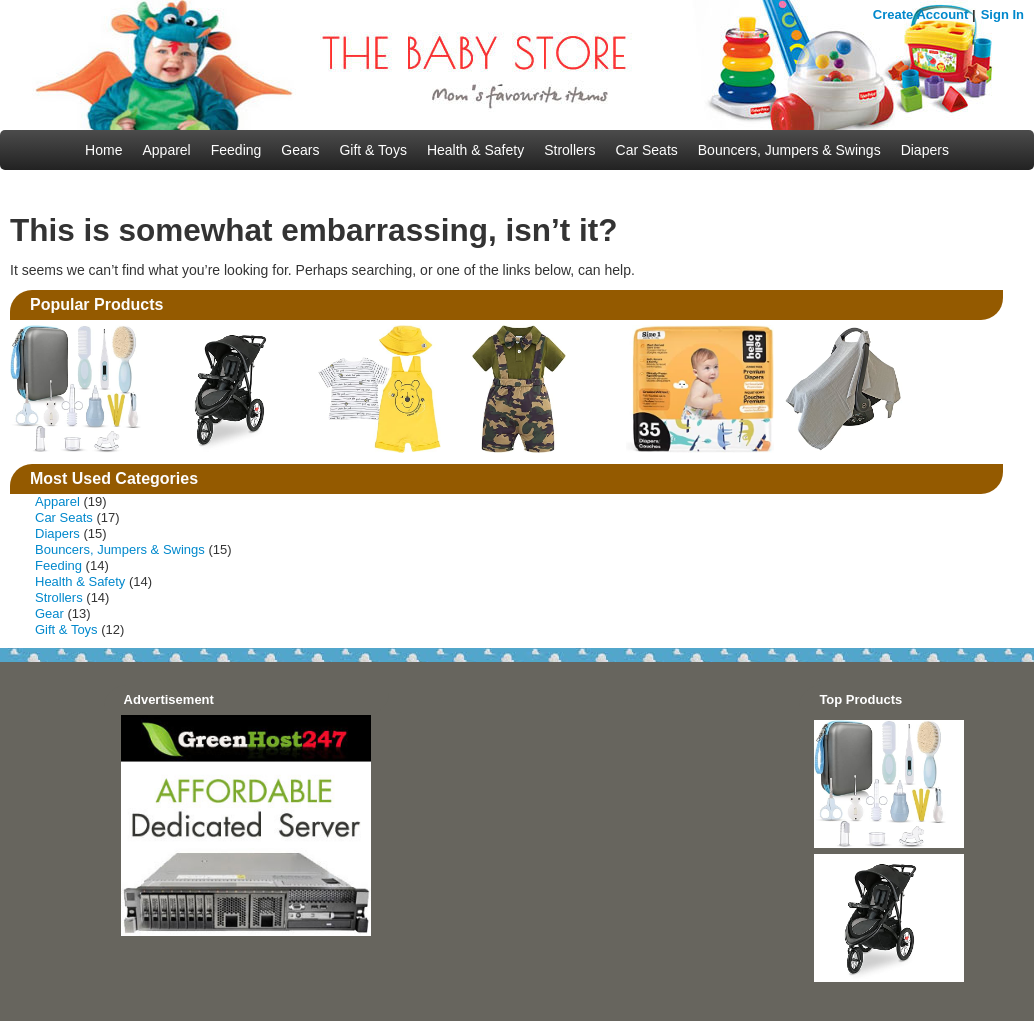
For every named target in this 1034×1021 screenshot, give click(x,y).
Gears (300, 150)
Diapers (925, 150)
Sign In (1002, 14)
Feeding (236, 150)
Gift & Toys (372, 150)
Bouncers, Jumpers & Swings (789, 150)
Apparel (166, 150)
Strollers (569, 150)
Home (103, 150)
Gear (49, 613)
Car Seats (647, 150)
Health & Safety (475, 150)
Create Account (921, 14)
